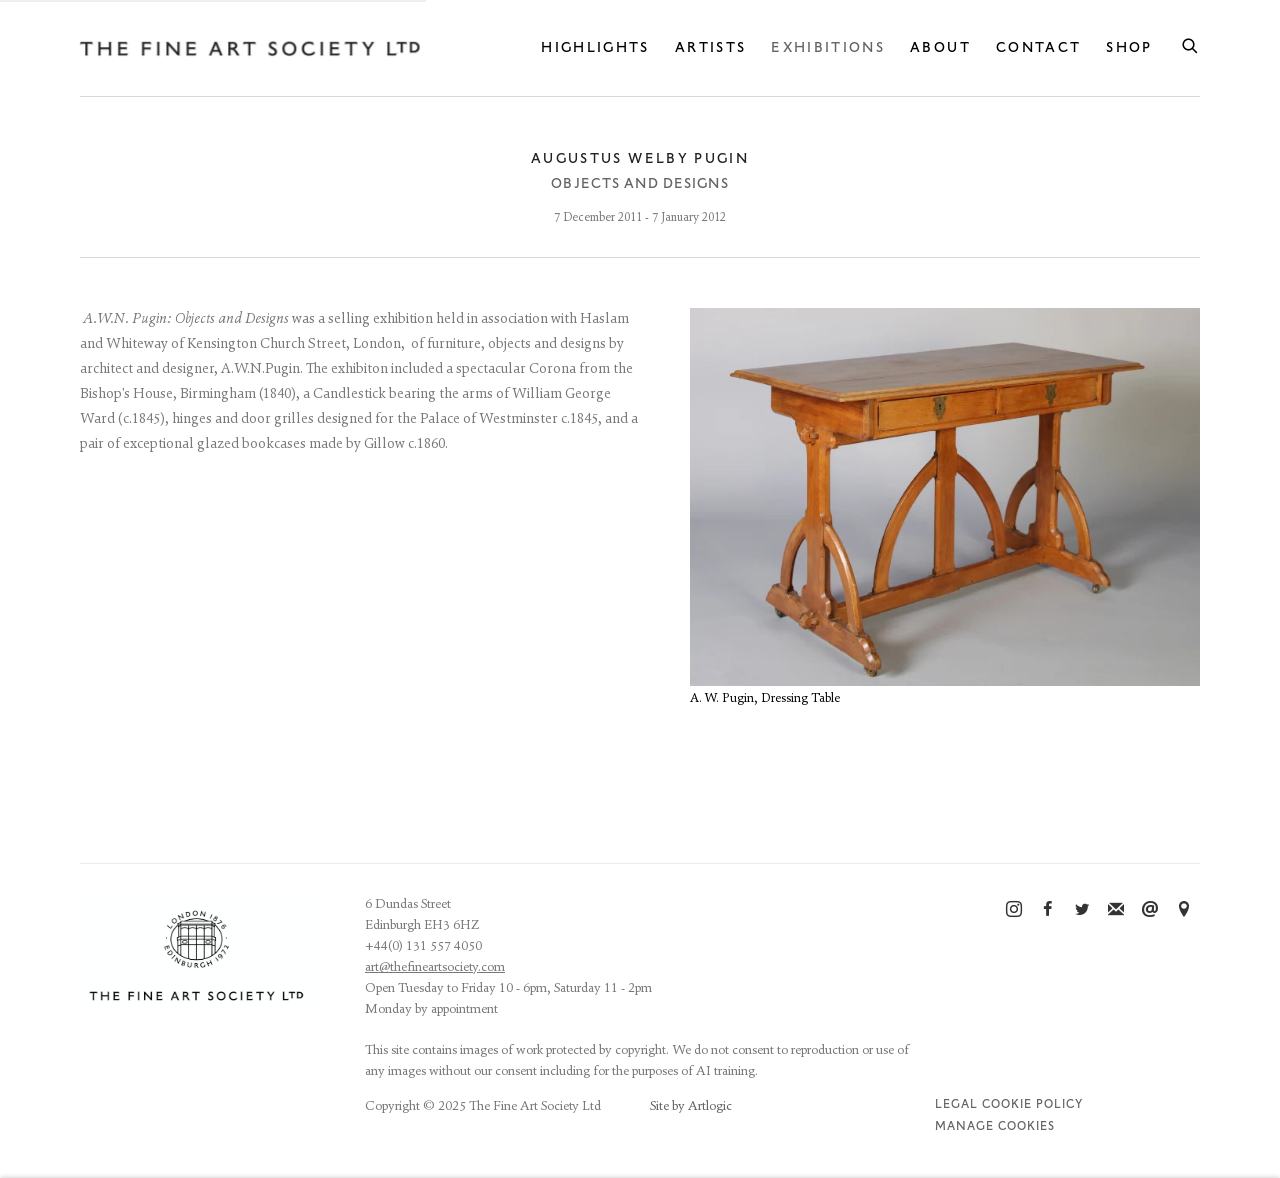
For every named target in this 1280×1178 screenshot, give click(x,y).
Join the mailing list (1116, 910)
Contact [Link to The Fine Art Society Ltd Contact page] (1038, 47)
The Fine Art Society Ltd (250, 48)
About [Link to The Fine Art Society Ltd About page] (940, 47)
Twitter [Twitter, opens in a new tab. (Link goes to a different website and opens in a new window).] (1082, 910)
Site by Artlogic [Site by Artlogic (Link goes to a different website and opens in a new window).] (691, 1106)
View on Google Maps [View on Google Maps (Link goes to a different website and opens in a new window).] (1184, 910)
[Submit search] (1191, 43)
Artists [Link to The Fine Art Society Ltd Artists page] (710, 47)
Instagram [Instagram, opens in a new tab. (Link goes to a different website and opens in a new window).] (1014, 910)
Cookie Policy (1032, 1104)
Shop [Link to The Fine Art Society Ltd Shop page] (1129, 47)
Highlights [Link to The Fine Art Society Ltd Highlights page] (595, 47)
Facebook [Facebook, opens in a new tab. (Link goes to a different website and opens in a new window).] (1048, 910)
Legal (956, 1104)
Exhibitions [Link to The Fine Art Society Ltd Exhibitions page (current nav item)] (828, 47)
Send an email (1150, 910)
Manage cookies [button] (995, 1126)
